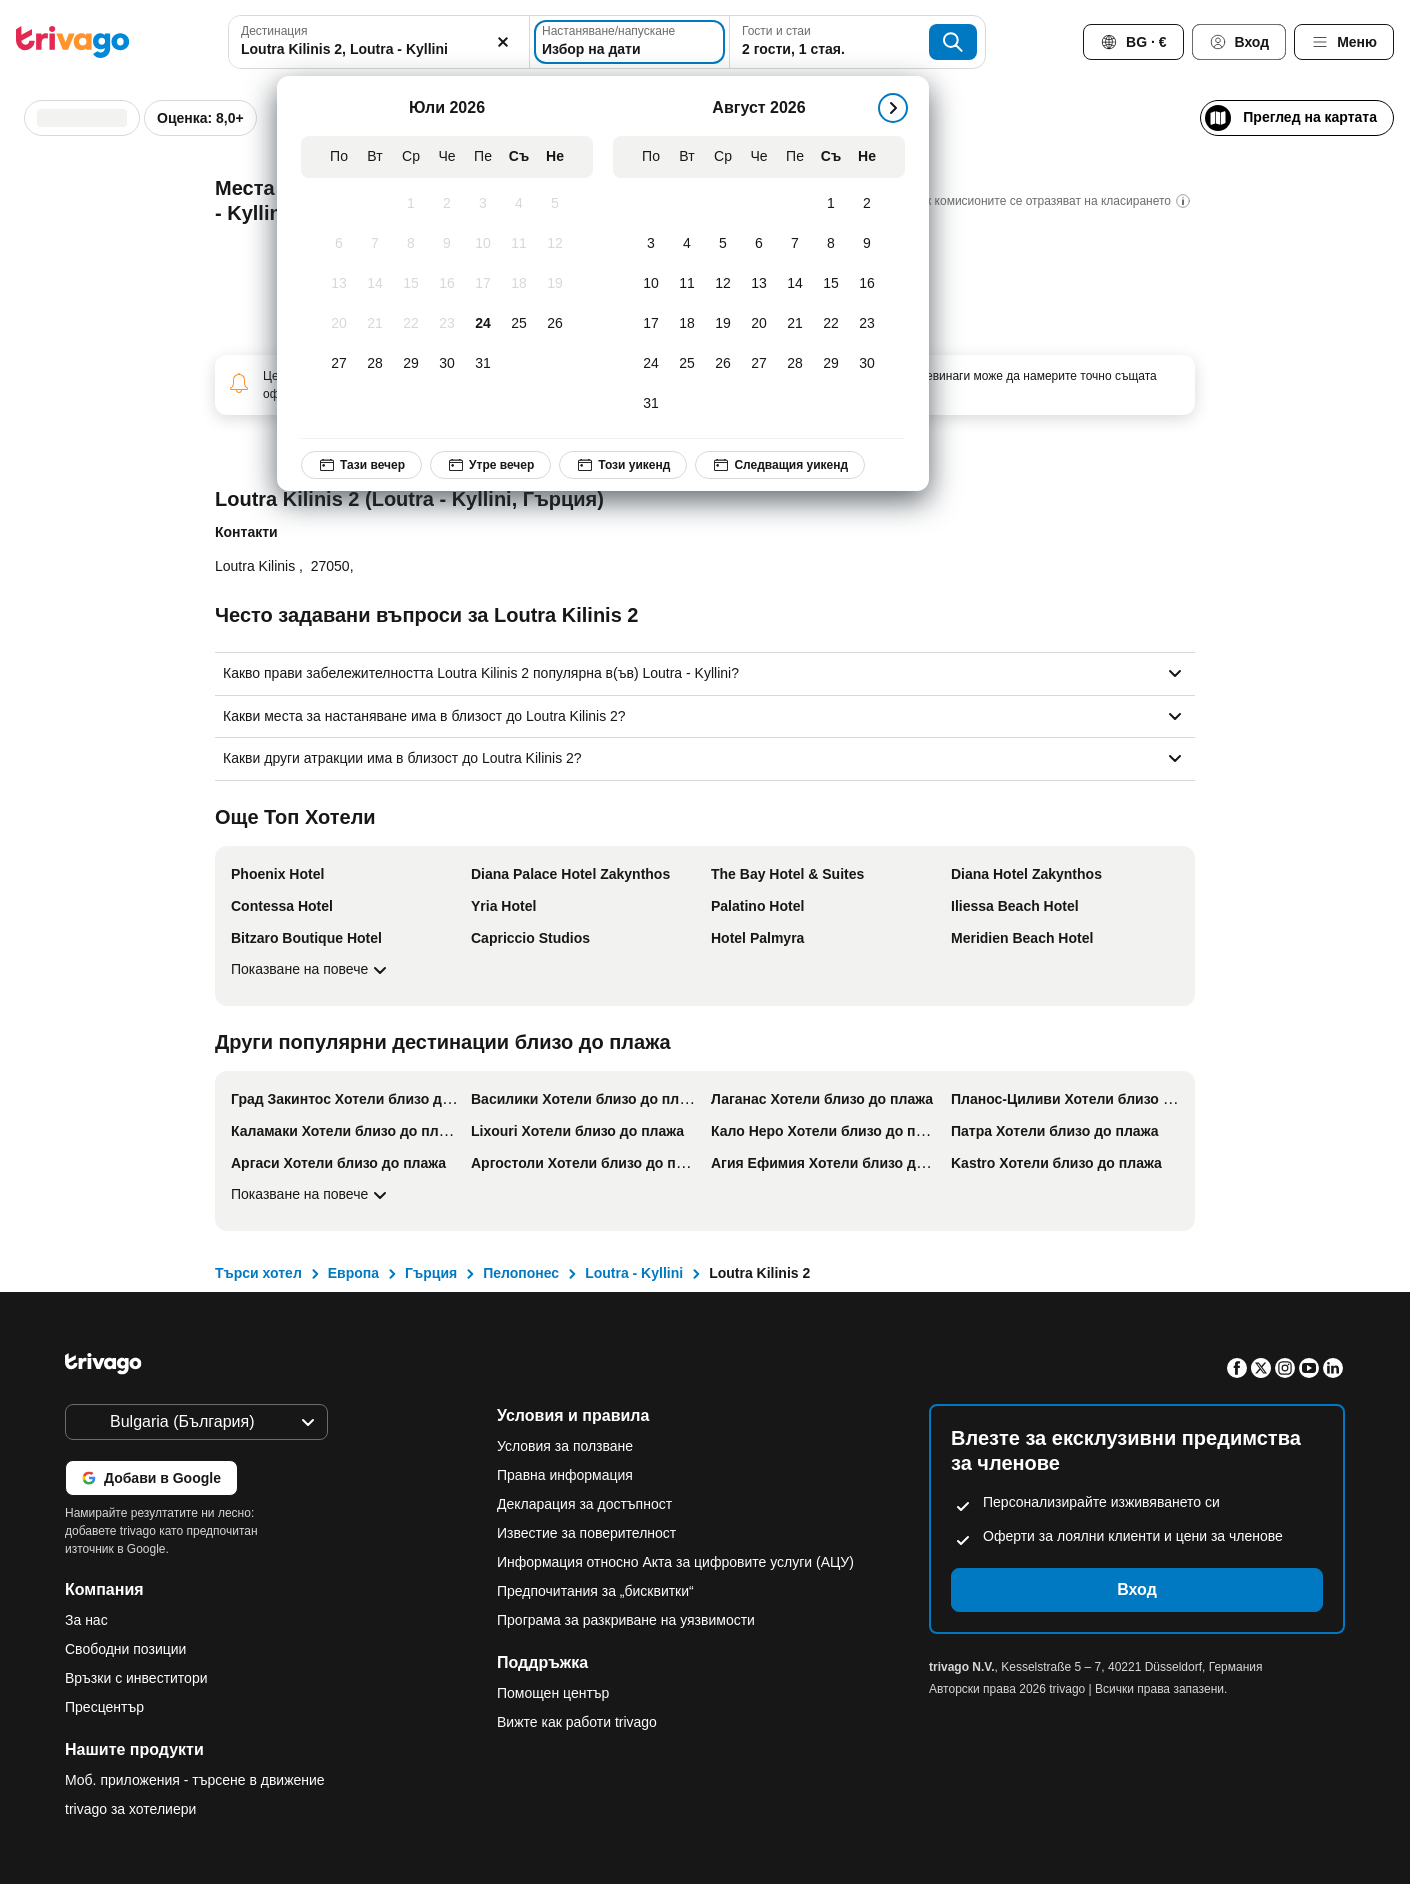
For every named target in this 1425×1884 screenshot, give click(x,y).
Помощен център (553, 1693)
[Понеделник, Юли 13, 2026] (339, 284)
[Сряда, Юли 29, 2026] (411, 364)
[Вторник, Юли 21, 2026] (375, 324)
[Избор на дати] (629, 42)
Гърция (431, 1273)
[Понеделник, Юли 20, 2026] (339, 324)
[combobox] (379, 42)
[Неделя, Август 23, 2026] (867, 324)
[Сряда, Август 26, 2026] (723, 364)
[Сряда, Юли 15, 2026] (411, 284)
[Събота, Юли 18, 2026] (519, 284)
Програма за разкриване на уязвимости (626, 1620)
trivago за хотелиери (130, 1809)
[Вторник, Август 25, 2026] (687, 364)
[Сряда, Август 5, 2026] (723, 244)
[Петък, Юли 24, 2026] (483, 324)
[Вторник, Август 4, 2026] (687, 244)
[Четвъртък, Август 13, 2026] (759, 284)
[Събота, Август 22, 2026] (831, 324)
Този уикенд (623, 465)
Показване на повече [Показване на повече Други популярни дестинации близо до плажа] (311, 1195)
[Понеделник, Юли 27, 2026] (339, 364)
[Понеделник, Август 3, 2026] (651, 244)
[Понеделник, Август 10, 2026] (651, 284)
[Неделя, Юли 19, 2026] (555, 284)
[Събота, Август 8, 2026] (831, 244)
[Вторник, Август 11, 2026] (687, 284)
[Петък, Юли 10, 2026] (483, 244)
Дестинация (274, 31)
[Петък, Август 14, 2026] (795, 284)
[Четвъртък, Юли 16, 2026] (447, 284)
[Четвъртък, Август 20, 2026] (759, 324)
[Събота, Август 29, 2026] (831, 364)
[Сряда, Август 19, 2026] (723, 324)
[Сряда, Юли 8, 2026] (411, 244)
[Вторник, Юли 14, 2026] (375, 284)
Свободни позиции (125, 1649)
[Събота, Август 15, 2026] (831, 284)
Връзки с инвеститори (136, 1678)
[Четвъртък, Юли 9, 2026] (447, 244)
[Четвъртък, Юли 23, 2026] (447, 324)
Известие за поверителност (586, 1533)
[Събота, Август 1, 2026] (831, 204)
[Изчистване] (503, 42)
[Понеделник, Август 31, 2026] (651, 404)
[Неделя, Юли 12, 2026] (555, 244)
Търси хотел (258, 1273)
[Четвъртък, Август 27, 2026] (759, 364)
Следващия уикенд (780, 465)
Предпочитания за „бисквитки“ (597, 1591)
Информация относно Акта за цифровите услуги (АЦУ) (675, 1562)
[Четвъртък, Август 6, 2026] (759, 244)
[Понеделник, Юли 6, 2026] (339, 244)
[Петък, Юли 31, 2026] (483, 364)
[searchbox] (379, 49)
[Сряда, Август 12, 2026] (723, 284)
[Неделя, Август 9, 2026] (867, 244)
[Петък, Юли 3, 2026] (483, 204)
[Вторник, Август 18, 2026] (687, 324)
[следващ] (893, 108)
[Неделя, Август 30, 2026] (867, 364)
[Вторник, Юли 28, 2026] (375, 364)
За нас (86, 1620)
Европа (353, 1273)
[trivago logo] (73, 42)
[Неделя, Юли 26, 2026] (555, 324)
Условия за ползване (565, 1446)
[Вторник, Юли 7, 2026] (375, 244)
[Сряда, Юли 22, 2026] (411, 324)
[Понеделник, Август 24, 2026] (651, 364)
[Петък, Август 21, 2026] (795, 324)
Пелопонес (521, 1273)
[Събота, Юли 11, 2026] (519, 244)
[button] (379, 42)
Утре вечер (490, 465)
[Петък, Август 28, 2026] (795, 364)
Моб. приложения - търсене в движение (195, 1780)
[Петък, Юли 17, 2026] (483, 284)
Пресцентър (104, 1707)
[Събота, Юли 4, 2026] (519, 204)
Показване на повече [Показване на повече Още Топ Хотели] (311, 970)
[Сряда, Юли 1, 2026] (411, 204)
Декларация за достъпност (584, 1504)
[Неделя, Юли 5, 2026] (555, 204)
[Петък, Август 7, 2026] (795, 244)
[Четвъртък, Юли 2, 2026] (447, 204)
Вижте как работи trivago (577, 1722)
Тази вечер (361, 465)
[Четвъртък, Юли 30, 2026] (447, 364)
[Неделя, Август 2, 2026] (867, 204)
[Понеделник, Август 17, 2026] (651, 324)
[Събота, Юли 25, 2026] (519, 324)
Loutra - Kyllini (634, 1273)
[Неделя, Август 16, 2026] (867, 284)
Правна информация (565, 1475)
